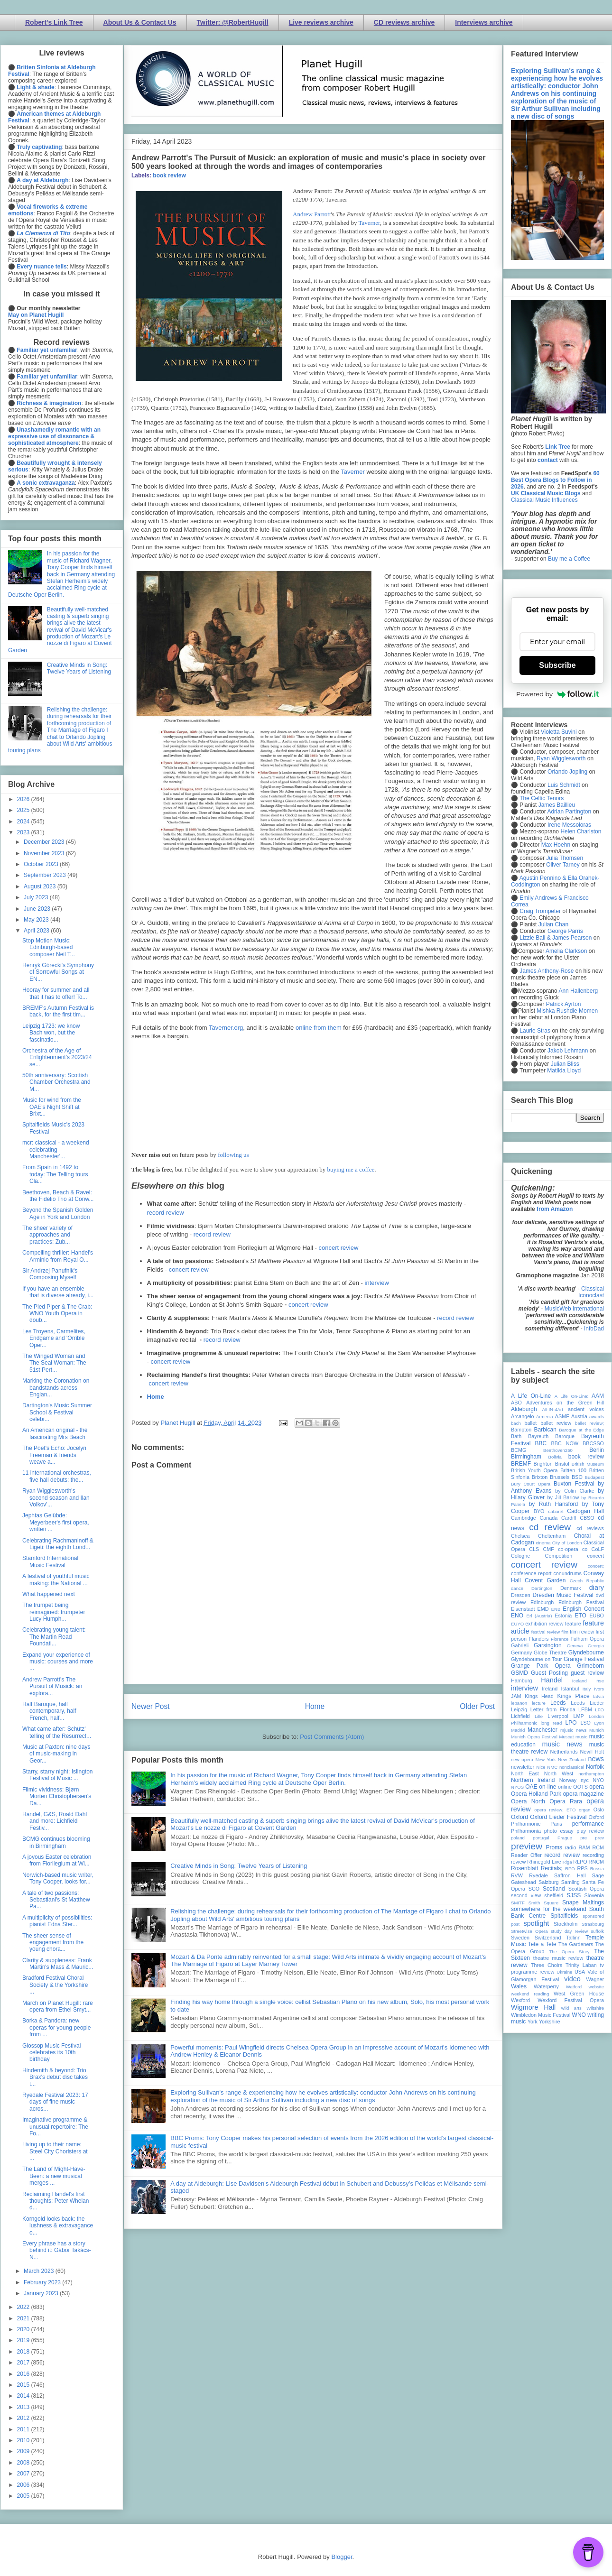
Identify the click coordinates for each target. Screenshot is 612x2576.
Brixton (540, 1477)
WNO (579, 2015)
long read (551, 1723)
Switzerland (548, 1937)
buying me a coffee (351, 1169)
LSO (585, 1723)
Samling (570, 1882)
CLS (534, 1549)
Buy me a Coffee (569, 558)
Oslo (598, 1809)
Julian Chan (553, 924)
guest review (587, 1673)
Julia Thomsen (564, 858)
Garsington (548, 1645)
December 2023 (45, 842)
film (564, 1631)
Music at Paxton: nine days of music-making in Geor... (56, 1754)
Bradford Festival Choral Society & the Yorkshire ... (55, 1985)
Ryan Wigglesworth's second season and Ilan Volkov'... (56, 1497)
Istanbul (570, 1688)
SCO (534, 1889)
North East (525, 1773)
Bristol (562, 1464)
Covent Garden (545, 1580)
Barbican (545, 1429)
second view (526, 1895)
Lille (539, 1716)
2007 (24, 2473)
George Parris (565, 931)
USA (580, 1972)
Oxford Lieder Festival (558, 1817)
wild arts (571, 2008)
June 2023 (38, 908)
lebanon (519, 1703)
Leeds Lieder (587, 1703)
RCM (598, 1847)
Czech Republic (587, 1580)
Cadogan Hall (585, 1511)
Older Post (477, 1706)
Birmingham (526, 1456)
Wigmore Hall (533, 2007)
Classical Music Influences (544, 500)
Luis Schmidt (563, 785)
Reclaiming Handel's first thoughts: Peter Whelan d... (55, 2201)
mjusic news (573, 1730)
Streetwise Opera (529, 1931)
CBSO (587, 1518)
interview (377, 1282)
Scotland (554, 1888)
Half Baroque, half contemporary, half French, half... (49, 1711)
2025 (24, 810)
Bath (516, 1436)
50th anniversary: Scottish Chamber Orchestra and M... (56, 1082)
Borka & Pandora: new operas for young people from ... (56, 2027)
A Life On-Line (531, 1396)
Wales (519, 1986)
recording (593, 1855)
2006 (24, 2485)
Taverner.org (226, 1027)
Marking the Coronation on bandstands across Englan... (55, 1387)
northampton (591, 1773)
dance (517, 1588)
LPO (570, 1722)
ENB (556, 1609)
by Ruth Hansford (553, 1504)
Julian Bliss (565, 1064)
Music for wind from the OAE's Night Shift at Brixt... (51, 1107)
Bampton (521, 1429)
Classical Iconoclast (591, 1292)
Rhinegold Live (544, 1862)
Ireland (549, 1688)
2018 (24, 2351)
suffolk (597, 1931)
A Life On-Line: (572, 1396)
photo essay (559, 1831)
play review (590, 1831)
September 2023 (45, 875)
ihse (599, 1680)
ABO (516, 1402)
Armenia (544, 1416)
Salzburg (548, 1882)
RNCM (596, 1862)
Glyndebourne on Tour (536, 1659)
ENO (517, 1615)
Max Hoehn (555, 844)
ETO (580, 1615)
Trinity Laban (581, 1965)
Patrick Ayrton (563, 1004)
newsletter (522, 1767)
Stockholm (565, 1924)
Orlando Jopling (567, 771)
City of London (567, 1542)
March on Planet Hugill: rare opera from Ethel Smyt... (57, 2006)
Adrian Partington (569, 811)
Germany (521, 1652)
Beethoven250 (558, 1450)
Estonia (563, 1615)
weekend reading (530, 1993)
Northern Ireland (533, 1780)
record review (165, 1212)
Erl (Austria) (539, 1615)
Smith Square (543, 1902)
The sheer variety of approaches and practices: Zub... (47, 1235)
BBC (541, 1443)
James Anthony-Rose (546, 971)
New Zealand (572, 1759)
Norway (568, 1780)
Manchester (542, 1730)
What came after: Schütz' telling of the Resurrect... (56, 1732)
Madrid (518, 1730)
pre (583, 1837)
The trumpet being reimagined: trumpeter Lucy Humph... (53, 1612)
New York (546, 1759)
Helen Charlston (580, 831)
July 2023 (37, 897)
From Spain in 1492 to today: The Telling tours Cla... (55, 1174)
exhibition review (544, 1623)
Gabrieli (520, 1645)
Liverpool (557, 1716)
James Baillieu (556, 805)
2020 (24, 2329)
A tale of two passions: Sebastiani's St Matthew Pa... (56, 1900)
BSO (577, 1477)
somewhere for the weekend (548, 1909)
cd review (550, 1527)
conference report (531, 1573)
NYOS (517, 1787)
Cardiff (568, 1518)
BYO (539, 1511)
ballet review (555, 1423)
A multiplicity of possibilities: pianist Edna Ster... (57, 1921)
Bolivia (555, 1456)
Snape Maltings (583, 1902)
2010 (24, 2440)
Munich (596, 1730)
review (518, 1862)
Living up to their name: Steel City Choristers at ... (55, 2151)
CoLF (598, 1549)
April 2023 (37, 930)
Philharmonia (526, 1831)
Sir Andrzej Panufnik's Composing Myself (49, 1274)
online (565, 1787)
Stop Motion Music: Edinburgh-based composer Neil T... (48, 947)
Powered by (557, 694)
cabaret (556, 1511)
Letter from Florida (552, 1709)
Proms (554, 1847)
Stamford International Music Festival (50, 1561)
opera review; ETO (554, 1809)
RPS (582, 1868)
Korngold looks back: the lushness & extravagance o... (57, 2226)
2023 (24, 832)
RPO (570, 1868)
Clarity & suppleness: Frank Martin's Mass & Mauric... (57, 1963)
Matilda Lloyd (564, 1070)
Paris (556, 1824)
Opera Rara (565, 1801)
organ (585, 1809)
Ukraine (564, 1972)
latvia (598, 1696)
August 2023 (40, 886)
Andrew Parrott (312, 214)
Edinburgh (542, 1602)
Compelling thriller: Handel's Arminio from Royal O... (57, 1256)
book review (169, 175)
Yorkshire (549, 2021)
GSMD (519, 1673)
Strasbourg (593, 1924)
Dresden (520, 1595)
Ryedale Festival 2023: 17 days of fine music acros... (55, 2102)
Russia (597, 1868)
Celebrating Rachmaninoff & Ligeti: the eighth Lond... (57, 1544)
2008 (24, 2462)
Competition (559, 1556)
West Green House (579, 1993)
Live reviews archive (321, 22)
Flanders (539, 1639)
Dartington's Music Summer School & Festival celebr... (57, 1412)
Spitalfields (564, 1915)
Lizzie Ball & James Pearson (555, 937)
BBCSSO (593, 1443)
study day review (569, 1931)
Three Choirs (546, 1965)
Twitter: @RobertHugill (233, 22)
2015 (24, 2385)
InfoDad (594, 1328)
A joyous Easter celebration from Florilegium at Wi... (56, 1860)
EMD (543, 1609)
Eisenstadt (523, 1609)
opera (596, 1786)
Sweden (520, 1937)
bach (516, 1423)
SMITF (518, 1902)
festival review (545, 1631)
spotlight (536, 1923)
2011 (24, 2429)
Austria (579, 1416)
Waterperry (546, 1986)
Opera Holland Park (536, 1794)
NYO (598, 1780)
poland (518, 1837)
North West (559, 1773)
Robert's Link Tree (54, 22)
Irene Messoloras (569, 825)
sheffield (553, 1895)
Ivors (599, 1688)
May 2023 (37, 919)
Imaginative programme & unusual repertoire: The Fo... (55, 2126)
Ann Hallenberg (578, 991)
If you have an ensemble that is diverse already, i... (57, 1292)
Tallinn (573, 1937)
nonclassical (571, 1767)
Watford (574, 1986)
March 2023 (40, 2271)
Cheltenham (552, 1536)
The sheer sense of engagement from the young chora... (52, 1942)
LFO (599, 1709)
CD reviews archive (404, 22)
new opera (522, 1759)
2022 (24, 2307)
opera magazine (583, 1794)
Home (155, 1396)
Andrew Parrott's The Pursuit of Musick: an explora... (52, 1686)
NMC (552, 1767)
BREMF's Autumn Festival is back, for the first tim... (58, 1011)
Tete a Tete (542, 1944)
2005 (24, 2496)
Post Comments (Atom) (332, 1736)
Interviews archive (483, 22)
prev (599, 1837)
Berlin (596, 1450)
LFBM (585, 1709)
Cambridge (523, 1518)
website (596, 1986)
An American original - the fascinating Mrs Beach (54, 1433)
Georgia (596, 1645)
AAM (598, 1396)
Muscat (566, 1736)
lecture (539, 1703)
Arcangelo (522, 1416)
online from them (319, 1027)
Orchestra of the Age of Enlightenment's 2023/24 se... (57, 1057)
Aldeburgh (524, 1409)
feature (573, 1623)
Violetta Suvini (559, 732)
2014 (24, 2395)
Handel (552, 1680)
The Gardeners (575, 1944)
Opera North (528, 1801)
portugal (541, 1837)
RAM (584, 1847)
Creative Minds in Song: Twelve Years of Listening (238, 1865)
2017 (24, 2362)
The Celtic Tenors (541, 798)
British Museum (588, 1464)
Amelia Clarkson (566, 951)
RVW (517, 1875)
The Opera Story (569, 1951)
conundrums (567, 1573)
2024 (24, 821)
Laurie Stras (534, 1030)
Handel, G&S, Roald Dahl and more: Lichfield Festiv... (54, 1821)
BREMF (521, 1463)
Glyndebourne (586, 1652)
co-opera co (572, 1549)
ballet (530, 1423)
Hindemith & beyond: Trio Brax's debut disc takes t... (55, 2077)
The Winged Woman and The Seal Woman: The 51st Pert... (54, 1363)
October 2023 (42, 864)
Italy (587, 1688)
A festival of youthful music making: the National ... (55, 1579)
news (596, 1759)
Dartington (541, 1588)
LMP (578, 1716)
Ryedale (538, 1875)
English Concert (583, 1609)
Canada (548, 1518)
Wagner (595, 1979)
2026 (24, 799)
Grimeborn (590, 1665)
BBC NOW (565, 1443)
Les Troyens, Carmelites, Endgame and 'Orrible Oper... (53, 1338)
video (572, 1979)
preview (526, 1846)
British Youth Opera (534, 1470)
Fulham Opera (587, 1639)
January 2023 (42, 2293)
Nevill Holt (592, 1751)
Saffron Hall (569, 1875)
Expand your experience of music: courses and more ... (57, 1662)
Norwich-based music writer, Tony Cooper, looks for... (57, 1878)
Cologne (520, 1556)
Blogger (341, 2556)
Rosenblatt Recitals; (537, 1868)
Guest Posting (549, 1673)
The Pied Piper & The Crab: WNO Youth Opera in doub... (57, 1313)
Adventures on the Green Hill (565, 1402)
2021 (24, 2318)
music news (562, 1744)
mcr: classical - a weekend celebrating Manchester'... (55, 1149)
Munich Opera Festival (534, 1736)
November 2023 (45, 853)
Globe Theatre (550, 1652)
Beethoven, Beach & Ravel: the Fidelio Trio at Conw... (57, 1195)
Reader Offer (526, 1855)
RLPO (580, 1862)
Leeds (558, 1702)
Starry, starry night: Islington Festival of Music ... (57, 1775)
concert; (596, 1566)
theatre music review (558, 1958)
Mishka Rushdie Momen (567, 1010)
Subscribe (557, 665)
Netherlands (563, 1751)
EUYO (517, 1623)
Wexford (520, 2000)
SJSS (573, 1895)
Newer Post (150, 1706)
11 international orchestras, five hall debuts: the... (56, 1476)
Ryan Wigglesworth (561, 758)
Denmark (570, 1588)
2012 (24, 2418)
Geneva (575, 1645)
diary (596, 1587)
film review (582, 1631)
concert (595, 1556)
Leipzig (519, 1709)
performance (588, 1823)
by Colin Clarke (574, 1491)
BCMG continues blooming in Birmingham (56, 1842)
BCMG (518, 1450)
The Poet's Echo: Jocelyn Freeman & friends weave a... (54, 1455)
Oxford (519, 1817)
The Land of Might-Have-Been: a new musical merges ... (53, 2176)
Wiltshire (595, 2008)
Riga (567, 1862)
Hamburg (521, 1680)
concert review (338, 1247)
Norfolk (595, 1766)
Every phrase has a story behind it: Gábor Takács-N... (56, 2250)
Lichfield (520, 1716)
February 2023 (43, 2282)
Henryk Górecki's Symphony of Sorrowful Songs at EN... (58, 972)
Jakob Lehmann (567, 1050)
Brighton (542, 1464)
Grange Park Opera (541, 1665)
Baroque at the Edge (581, 1429)
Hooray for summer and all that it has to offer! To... (55, 993)
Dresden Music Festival (563, 1595)
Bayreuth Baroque (551, 1436)
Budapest (594, 1477)
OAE (531, 1786)
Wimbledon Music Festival (541, 2015)
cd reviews (590, 1528)
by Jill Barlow (563, 1497)
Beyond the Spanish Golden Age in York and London (57, 1213)
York (533, 2021)
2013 (24, 2407)
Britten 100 (573, 1470)
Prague (564, 1837)
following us (233, 1154)
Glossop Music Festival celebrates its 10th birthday (51, 2052)
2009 (24, 2451)
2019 (24, 2340)
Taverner (369, 222)
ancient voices (586, 1409)
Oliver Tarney (562, 864)
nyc (585, 1780)
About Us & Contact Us (139, 22)
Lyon (599, 1723)
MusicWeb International (574, 1308)
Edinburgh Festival (581, 1602)
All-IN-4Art (552, 1409)
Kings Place (573, 1696)
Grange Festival (584, 1659)
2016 (24, 2374)
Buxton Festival (574, 1483)
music (581, 1736)
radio (570, 1847)
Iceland (579, 1680)
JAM (516, 1696)
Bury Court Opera (530, 1484)
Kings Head (539, 1696)
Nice (540, 1767)
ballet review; (589, 1423)
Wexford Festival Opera (571, 2000)
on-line (547, 1786)
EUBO (596, 1615)
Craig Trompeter (540, 911)
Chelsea (520, 1536)
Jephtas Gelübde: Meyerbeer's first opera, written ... (55, 1522)
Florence (559, 1639)
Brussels (559, 1477)
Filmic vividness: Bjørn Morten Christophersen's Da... (56, 1796)
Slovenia (594, 1895)
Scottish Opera (586, 1889)
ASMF (562, 1416)
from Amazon (555, 1209)
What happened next (48, 1594)
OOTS (580, 1787)
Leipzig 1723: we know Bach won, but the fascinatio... (51, 1033)
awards (596, 1416)
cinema (543, 1542)
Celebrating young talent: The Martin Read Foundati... (53, 1636)
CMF (548, 1549)
